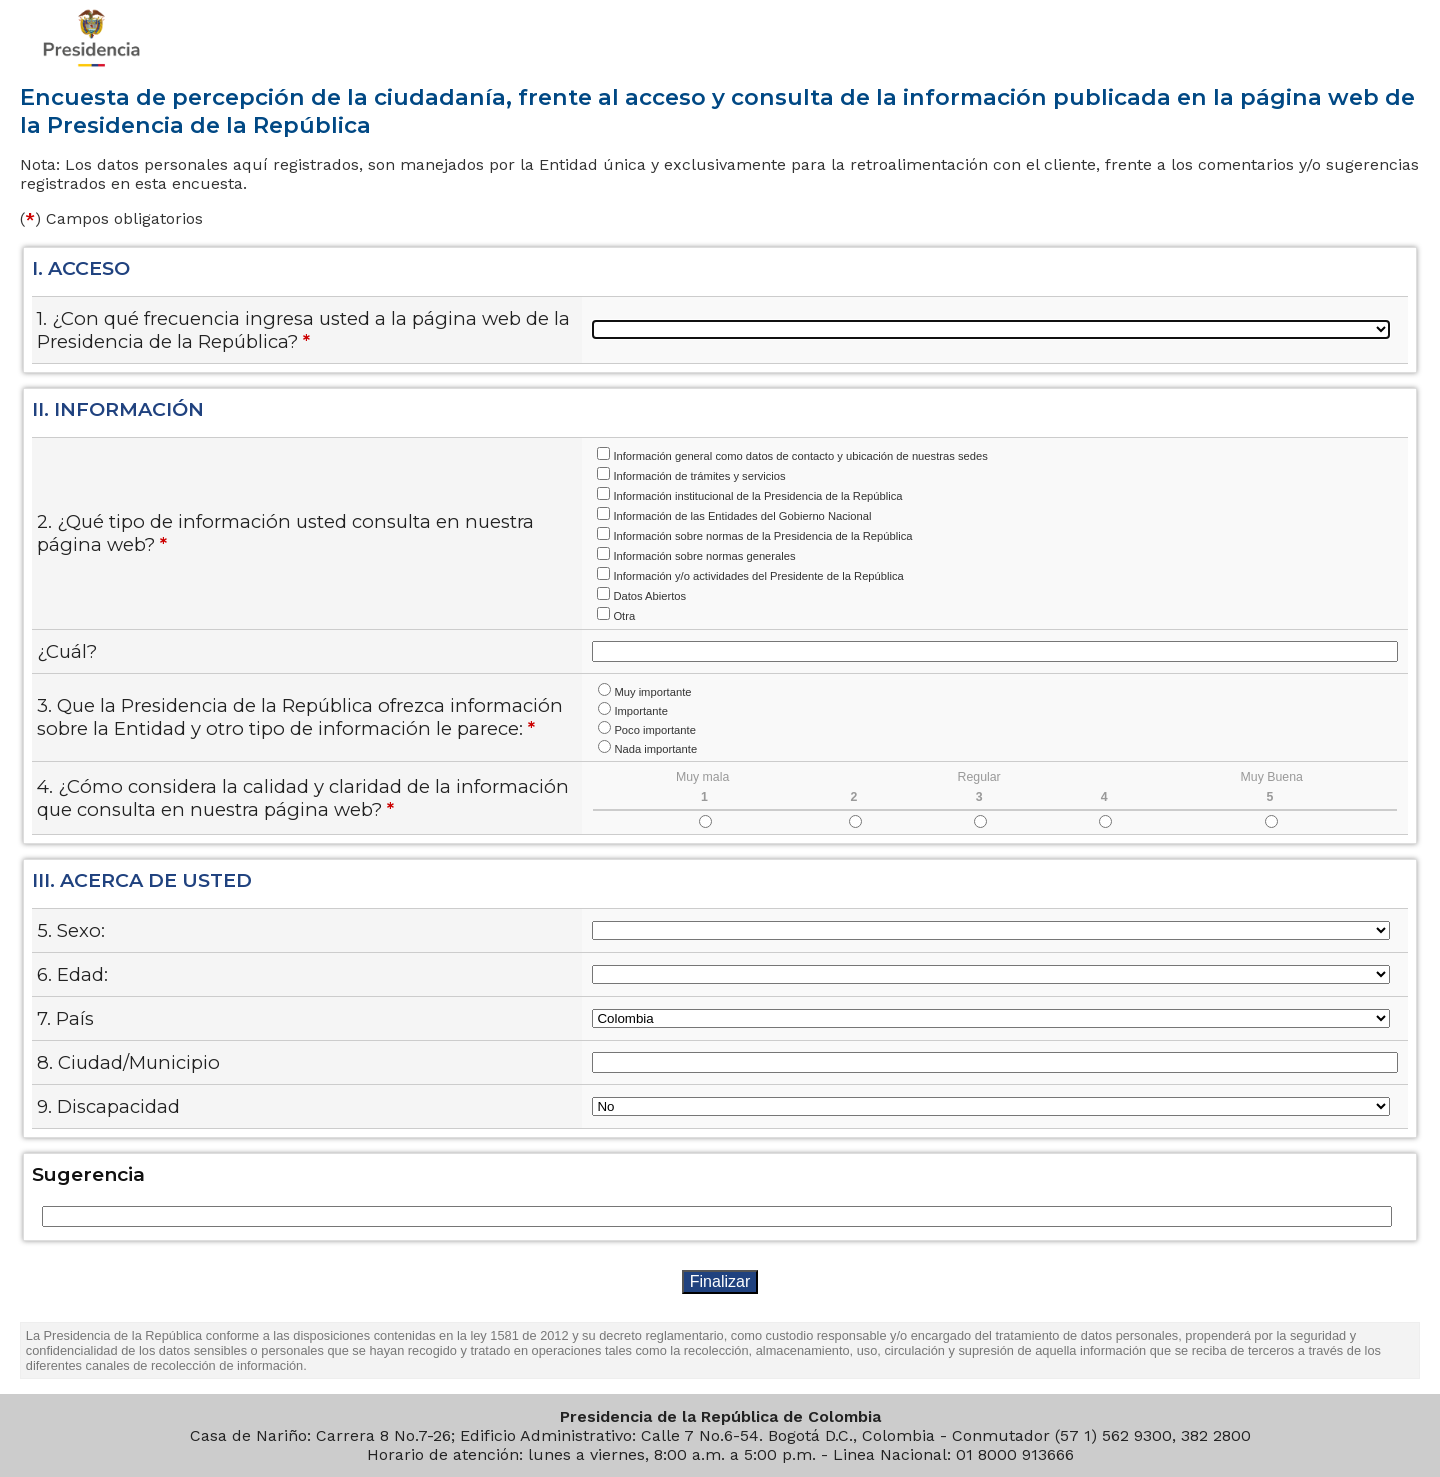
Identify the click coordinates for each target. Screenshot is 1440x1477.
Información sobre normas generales (704, 556)
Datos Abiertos (649, 596)
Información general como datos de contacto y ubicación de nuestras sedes (800, 456)
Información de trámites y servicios (699, 476)
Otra (624, 616)
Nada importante (655, 749)
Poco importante (654, 730)
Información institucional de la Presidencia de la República (757, 496)
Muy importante (652, 692)
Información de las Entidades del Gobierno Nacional (742, 516)
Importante (640, 711)
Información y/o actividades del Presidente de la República (758, 576)
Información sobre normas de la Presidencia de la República (762, 536)
